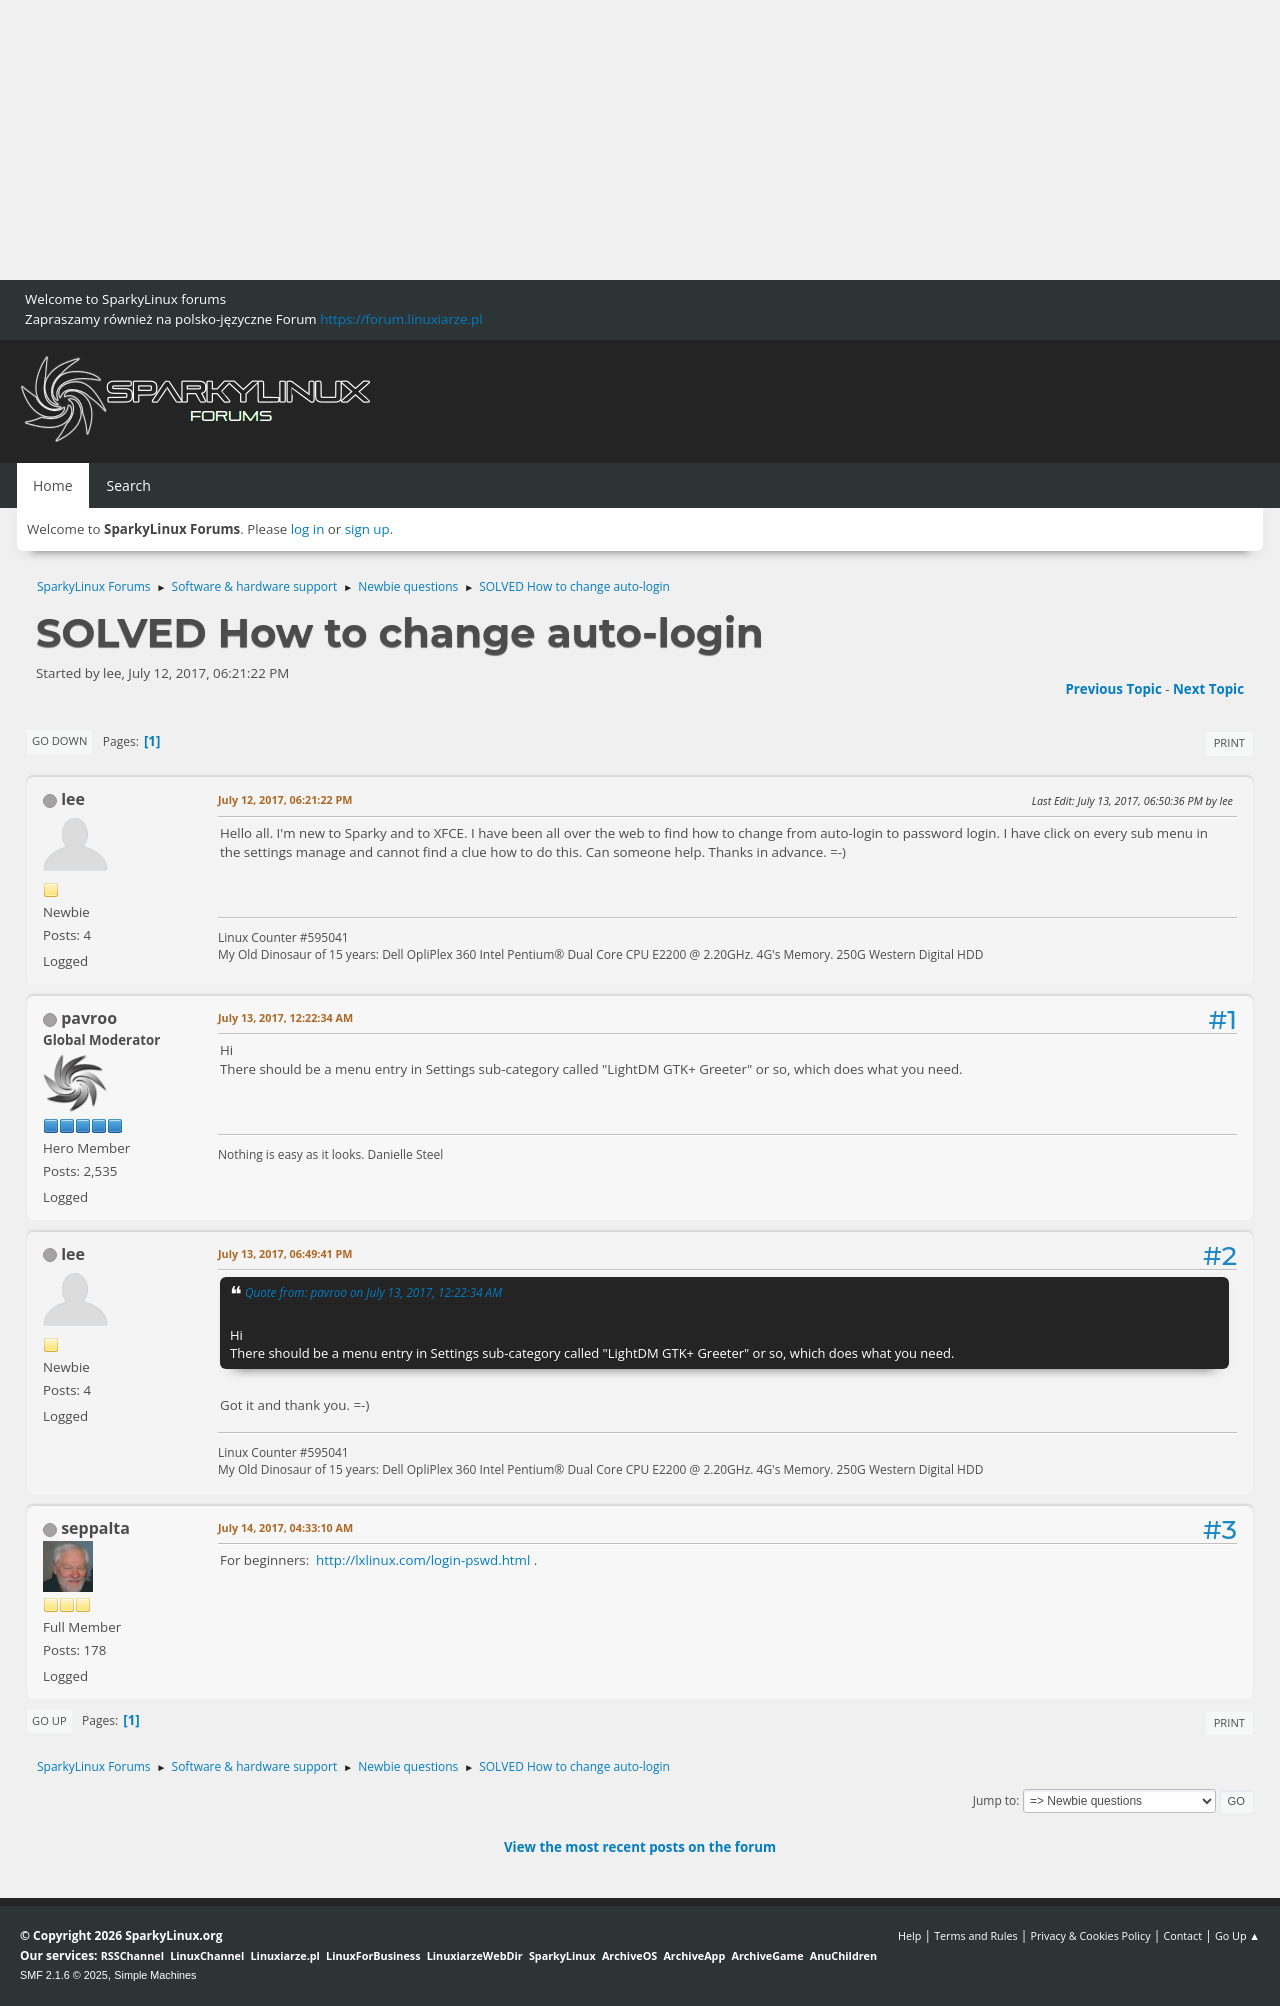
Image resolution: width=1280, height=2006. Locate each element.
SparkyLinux (562, 1955)
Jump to (995, 1800)
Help (909, 1935)
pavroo (89, 1018)
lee (73, 799)
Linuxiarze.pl (285, 1955)
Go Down (59, 740)
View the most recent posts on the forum (640, 1847)
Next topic (1208, 689)
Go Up (49, 1720)
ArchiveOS (629, 1955)
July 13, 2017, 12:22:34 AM (285, 1017)
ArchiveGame (767, 1955)
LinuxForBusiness (373, 1955)
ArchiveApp (694, 1955)
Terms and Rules (976, 1935)
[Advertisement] (600, 140)
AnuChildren (843, 1955)
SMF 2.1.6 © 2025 (64, 1975)
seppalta (95, 1528)
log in (308, 529)
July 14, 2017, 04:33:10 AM (285, 1527)
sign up (367, 529)
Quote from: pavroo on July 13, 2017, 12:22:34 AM (373, 1292)
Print (1229, 742)
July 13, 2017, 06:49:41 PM (285, 1253)
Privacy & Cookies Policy (1090, 1935)
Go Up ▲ (1237, 1935)
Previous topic (1113, 689)
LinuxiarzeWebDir (475, 1955)
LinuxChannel (207, 1955)
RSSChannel (132, 1955)
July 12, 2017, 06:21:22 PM (285, 799)
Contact (1182, 1935)
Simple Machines (155, 1975)
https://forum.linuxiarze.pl (401, 319)
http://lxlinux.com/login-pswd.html (423, 1560)
